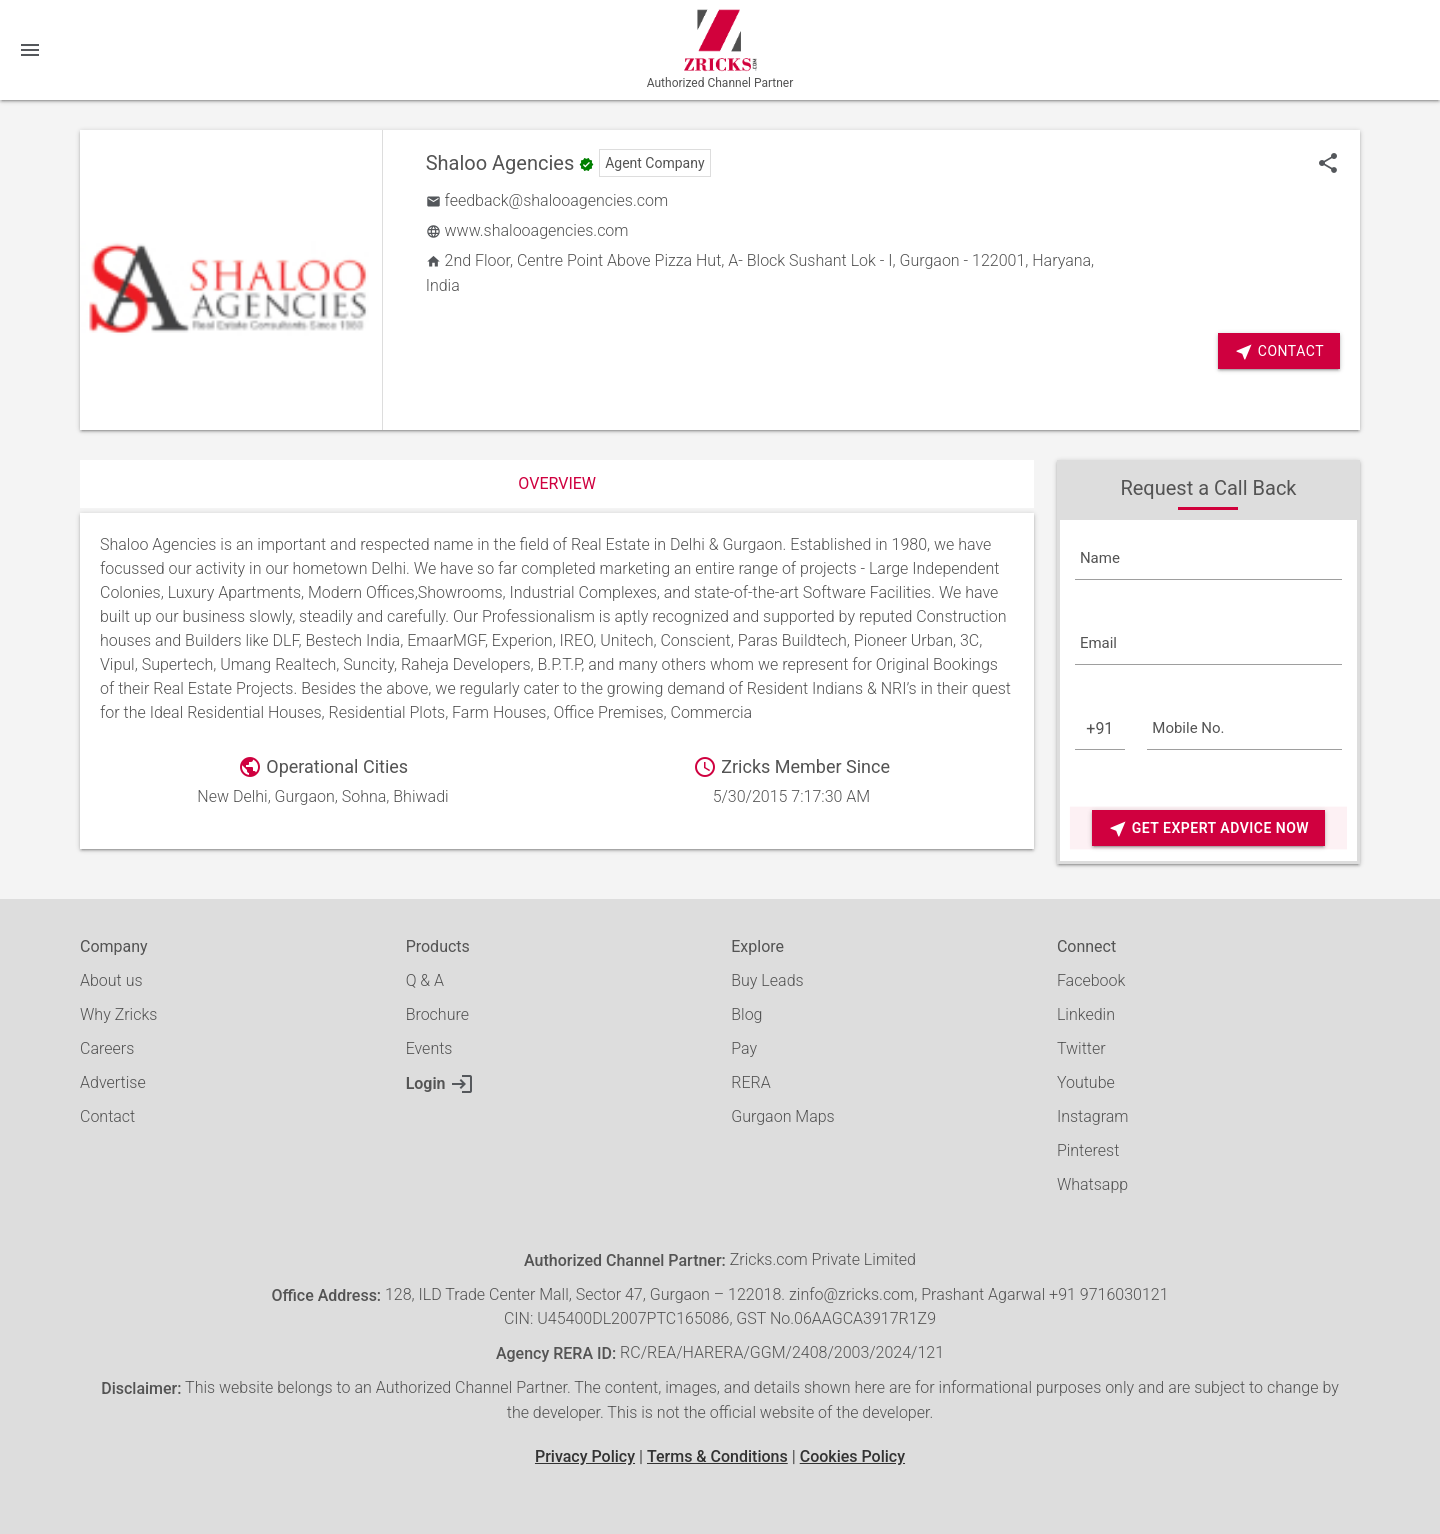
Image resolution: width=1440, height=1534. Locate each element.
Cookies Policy (852, 1456)
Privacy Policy (585, 1456)
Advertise (113, 1082)
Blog (746, 1014)
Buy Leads (767, 980)
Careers (107, 1048)
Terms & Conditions (717, 1456)
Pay (744, 1048)
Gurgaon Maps (782, 1116)
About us (111, 980)
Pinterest (1088, 1150)
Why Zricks (118, 1014)
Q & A (425, 980)
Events (429, 1048)
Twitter (1081, 1048)
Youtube (1086, 1082)
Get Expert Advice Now (1208, 828)
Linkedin (1086, 1014)
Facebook (1091, 980)
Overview (557, 483)
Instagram (1093, 1116)
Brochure (437, 1014)
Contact (1279, 351)
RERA (750, 1082)
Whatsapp (1092, 1184)
